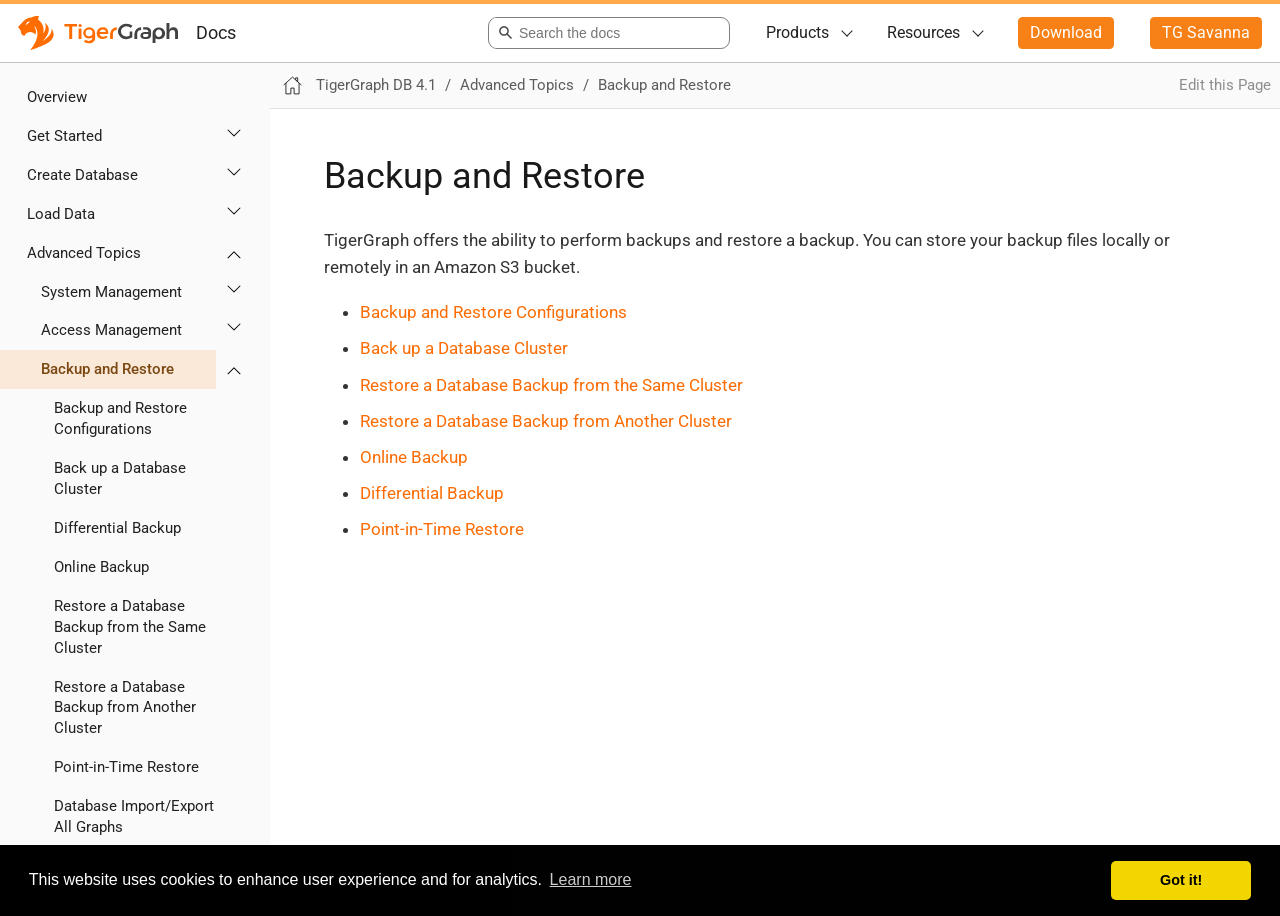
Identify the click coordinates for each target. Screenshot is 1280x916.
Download (1066, 32)
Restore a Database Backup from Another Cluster (125, 708)
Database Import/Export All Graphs (134, 816)
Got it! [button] (1181, 880)
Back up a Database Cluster (120, 478)
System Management (111, 292)
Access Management (111, 330)
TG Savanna (1206, 32)
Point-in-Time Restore (126, 767)
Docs (216, 32)
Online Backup (101, 567)
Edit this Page (1225, 85)
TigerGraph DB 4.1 (376, 85)
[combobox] (605, 33)
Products (797, 32)
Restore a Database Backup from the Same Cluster (130, 627)
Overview (57, 97)
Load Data (61, 214)
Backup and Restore (107, 369)
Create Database (82, 175)
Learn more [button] (591, 879)
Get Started (64, 136)
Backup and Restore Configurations (120, 418)
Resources (923, 32)
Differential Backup (117, 528)
